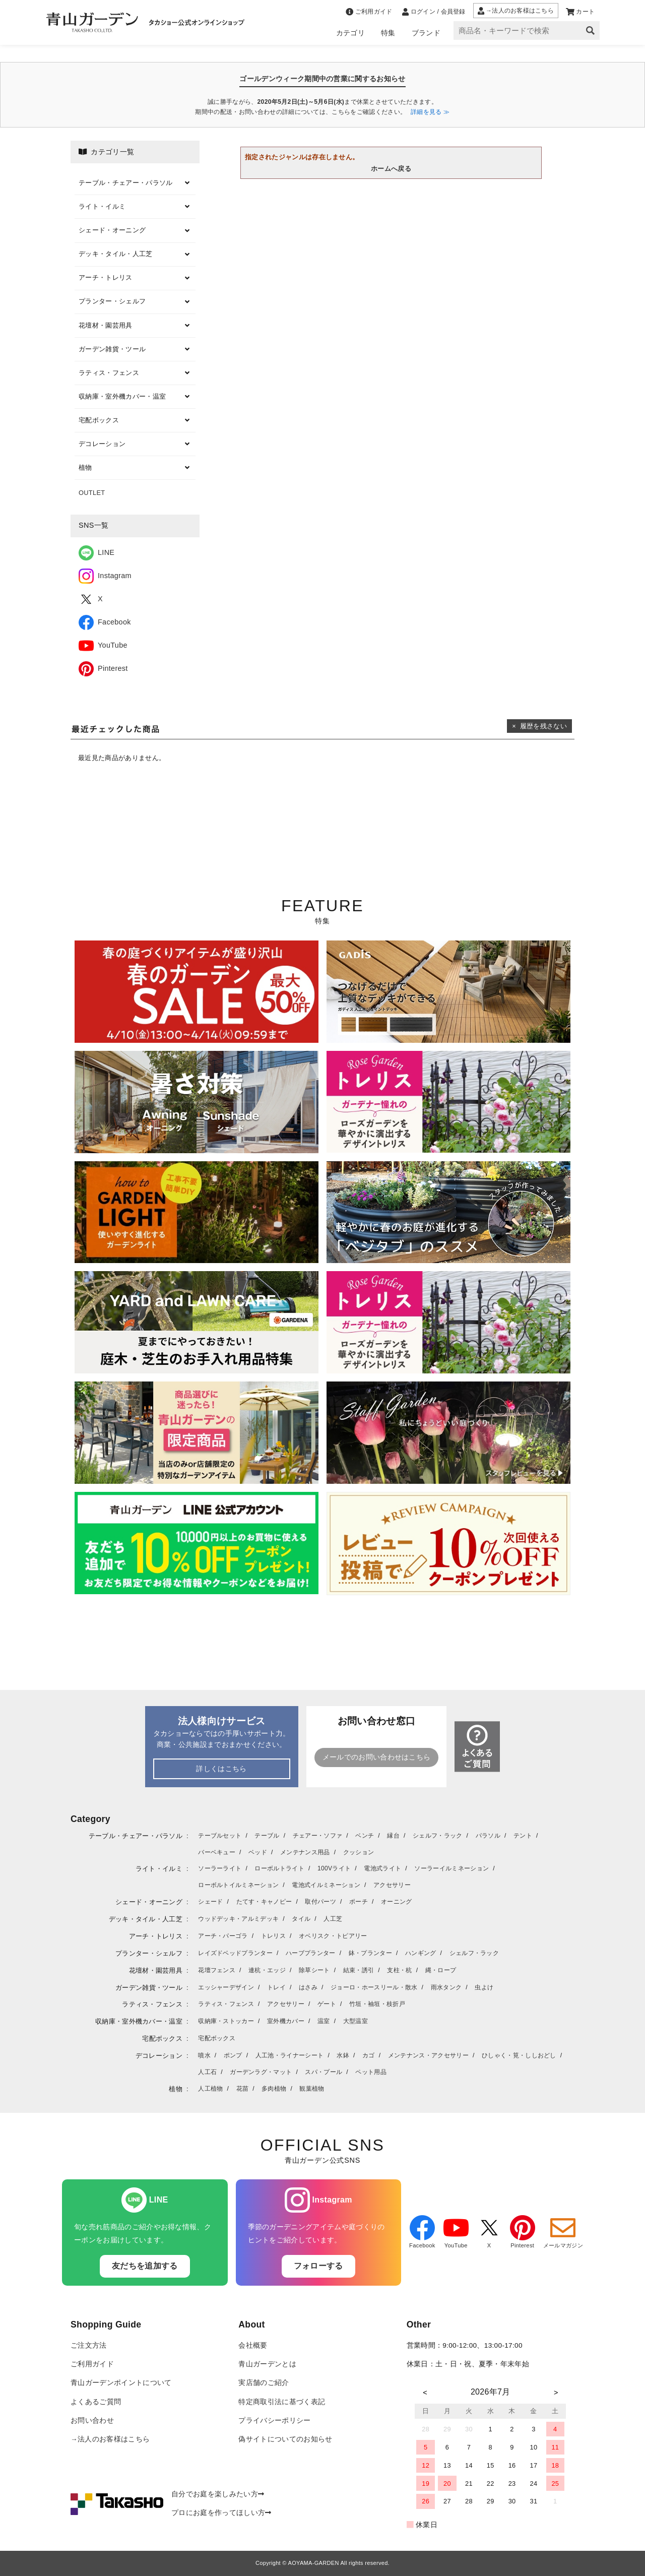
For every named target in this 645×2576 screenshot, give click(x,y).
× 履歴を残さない (539, 726)
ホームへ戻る (391, 168)
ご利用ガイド (92, 2364)
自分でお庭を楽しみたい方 (217, 2494)
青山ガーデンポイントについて (121, 2382)
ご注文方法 (89, 2345)
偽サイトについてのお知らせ (285, 2439)
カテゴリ (350, 33)
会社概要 (252, 2345)
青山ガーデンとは (267, 2364)
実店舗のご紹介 (263, 2382)
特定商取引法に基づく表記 (281, 2402)
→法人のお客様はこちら (110, 2439)
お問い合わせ (92, 2420)
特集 (388, 33)
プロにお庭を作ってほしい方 (221, 2513)
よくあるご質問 (96, 2402)
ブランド (426, 33)
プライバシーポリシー (274, 2420)
